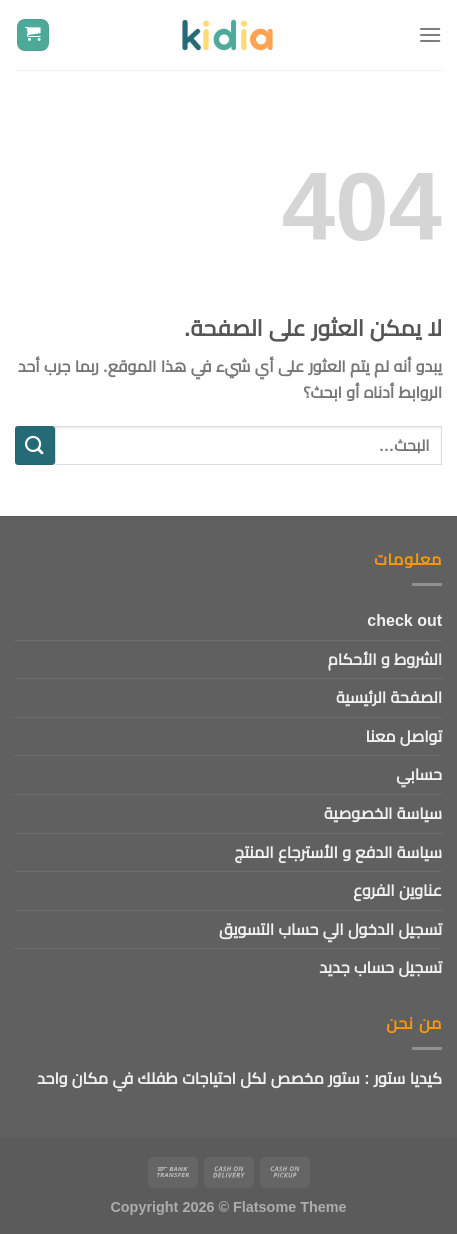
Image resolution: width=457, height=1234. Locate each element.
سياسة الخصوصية (383, 813)
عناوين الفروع (397, 890)
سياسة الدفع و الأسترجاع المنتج (338, 852)
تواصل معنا (404, 736)
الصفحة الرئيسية (389, 697)
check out (404, 620)
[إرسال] (35, 445)
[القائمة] (430, 34)
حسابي (419, 774)
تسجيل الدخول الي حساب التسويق (330, 929)
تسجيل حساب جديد (380, 967)
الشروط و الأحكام (385, 659)
